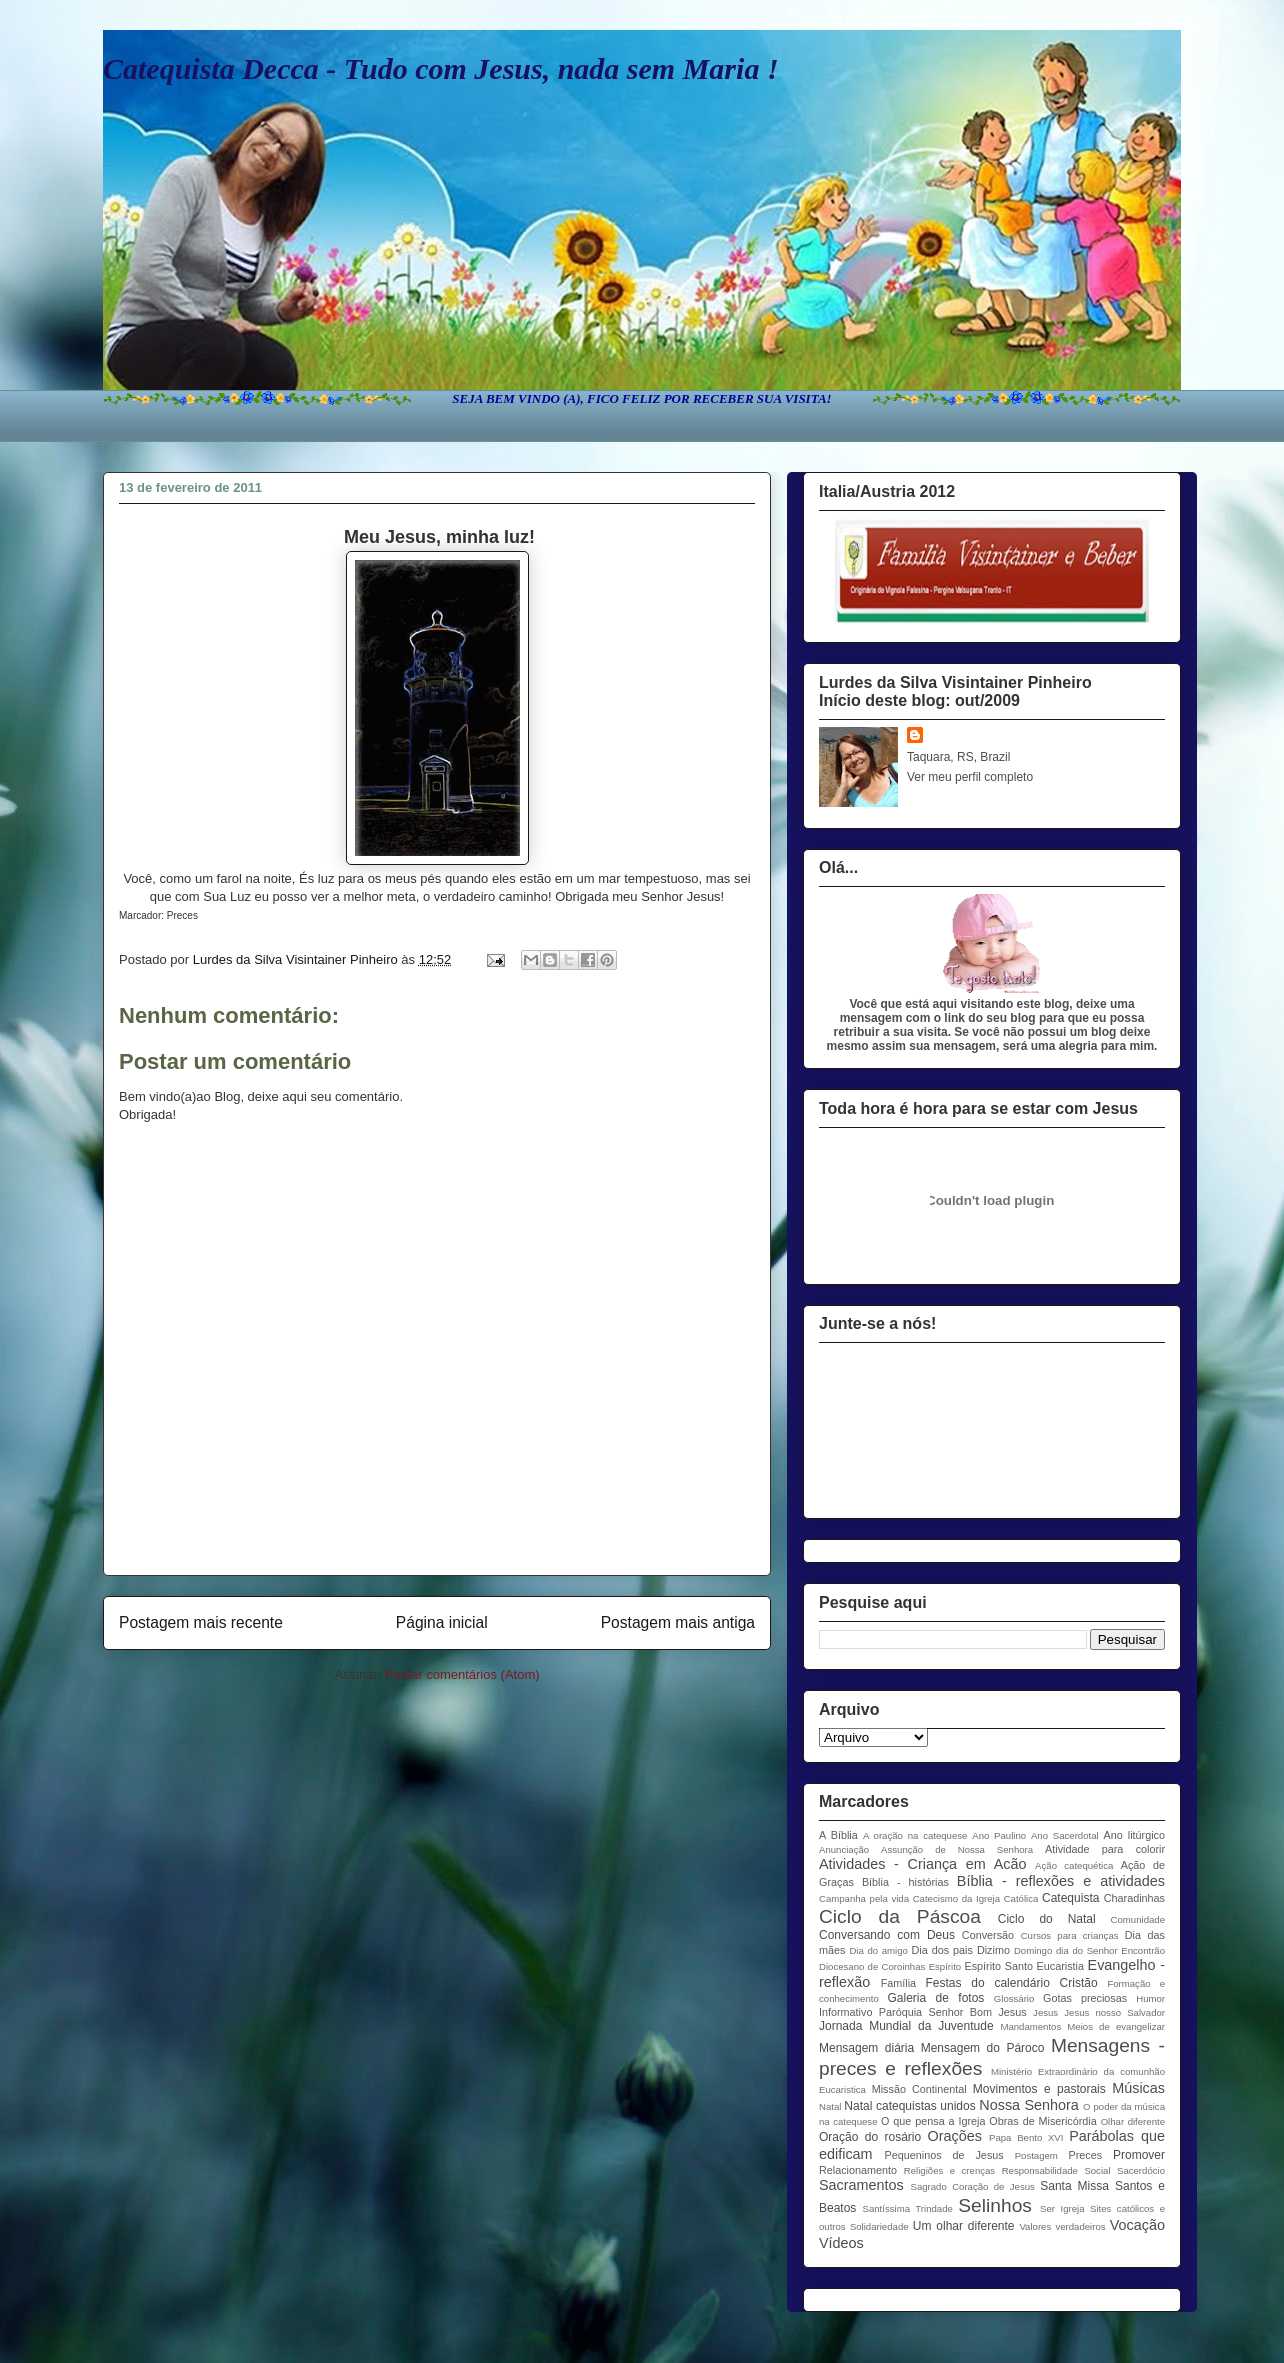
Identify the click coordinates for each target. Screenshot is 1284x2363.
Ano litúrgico (1134, 1835)
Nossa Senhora (1028, 2105)
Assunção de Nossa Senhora (957, 1849)
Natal (830, 2106)
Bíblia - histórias (905, 1882)
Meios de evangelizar (1116, 2026)
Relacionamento (858, 2170)
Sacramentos (861, 2185)
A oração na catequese (915, 1835)
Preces (1085, 2155)
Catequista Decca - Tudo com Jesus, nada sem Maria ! (441, 68)
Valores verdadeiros (1062, 2226)
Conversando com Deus (887, 1935)
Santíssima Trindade (908, 2208)
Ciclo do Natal (1047, 1919)
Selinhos (995, 2205)
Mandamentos (1030, 2026)
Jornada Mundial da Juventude (906, 2026)
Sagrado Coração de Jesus (973, 2186)
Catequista (1070, 1898)
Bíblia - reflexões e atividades (1061, 1881)
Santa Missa (1074, 2186)
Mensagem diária (866, 2048)
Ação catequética (1074, 1865)
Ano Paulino (999, 1835)
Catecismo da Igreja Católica (976, 1898)
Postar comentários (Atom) (462, 1674)
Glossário (1014, 1998)
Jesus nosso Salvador (1114, 2012)
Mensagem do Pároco (983, 2048)
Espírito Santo (998, 1966)
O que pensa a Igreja (933, 2121)
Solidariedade (879, 2226)
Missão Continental (919, 2089)
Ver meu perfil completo (970, 777)
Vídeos (841, 2243)
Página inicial (442, 1622)
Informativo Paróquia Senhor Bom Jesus (923, 2012)
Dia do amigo (878, 1950)
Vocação (1137, 2225)
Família (898, 1983)
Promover (1139, 2155)
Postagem (1036, 2155)
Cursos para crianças (1070, 1935)
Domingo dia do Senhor (1066, 1950)
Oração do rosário (870, 2137)
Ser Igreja (1062, 2208)
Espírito (945, 1966)
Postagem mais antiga (678, 1622)
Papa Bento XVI (1026, 2137)
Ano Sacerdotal (1065, 1835)
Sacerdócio (1141, 2170)
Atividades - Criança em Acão (922, 1864)
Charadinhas (1134, 1898)
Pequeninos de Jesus (944, 2155)
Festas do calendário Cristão (1012, 1983)
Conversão (988, 1935)
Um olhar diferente (964, 2226)
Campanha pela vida (864, 1898)
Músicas (1138, 2088)
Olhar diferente (1133, 2121)
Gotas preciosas (1085, 1998)
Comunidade (1138, 1919)
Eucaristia (1060, 1966)
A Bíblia (838, 1835)
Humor (1150, 1998)
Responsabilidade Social (1056, 2170)
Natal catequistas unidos (909, 2106)
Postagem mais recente (201, 1622)
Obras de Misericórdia (1042, 2121)
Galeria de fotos (935, 1998)
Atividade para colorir (1105, 1849)
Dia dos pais (942, 1950)
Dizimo (993, 1950)
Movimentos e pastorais (1039, 2089)
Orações (955, 2136)
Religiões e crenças (949, 2170)
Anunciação (844, 1849)
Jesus (1045, 2012)
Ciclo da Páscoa (900, 1916)
